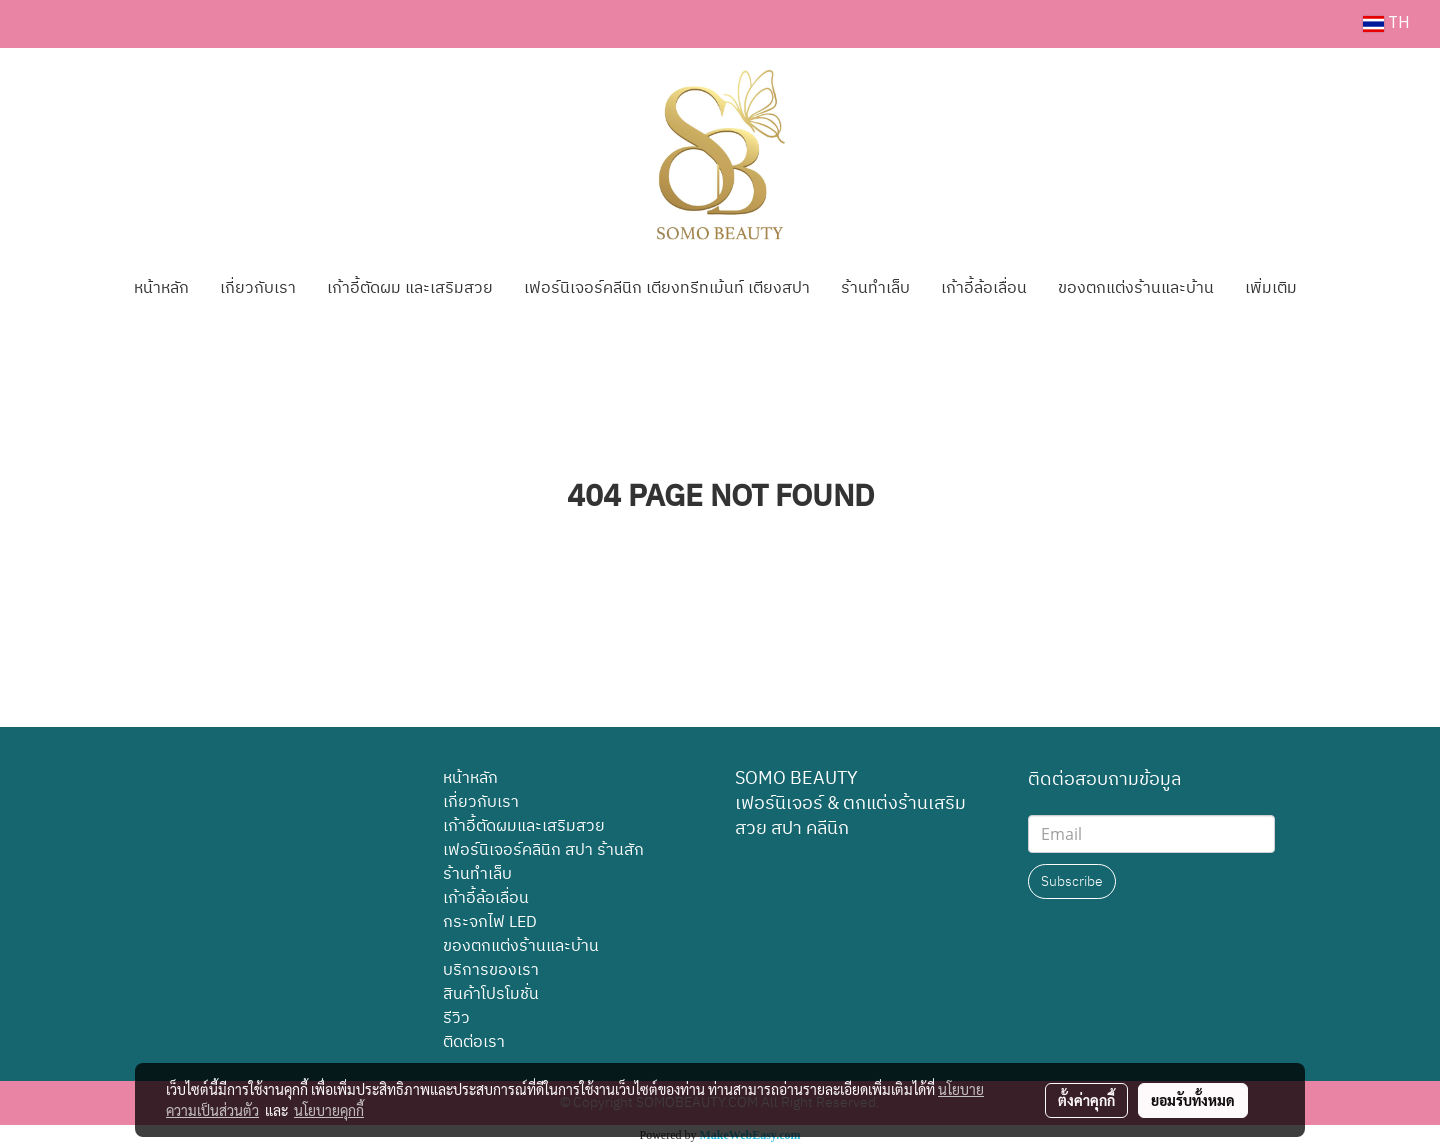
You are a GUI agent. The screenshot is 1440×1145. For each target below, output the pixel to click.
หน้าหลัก (161, 288)
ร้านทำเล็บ (875, 288)
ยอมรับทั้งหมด (1193, 1100)
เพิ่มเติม (1271, 288)
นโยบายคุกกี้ (329, 1110)
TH (1386, 23)
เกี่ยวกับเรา (258, 288)
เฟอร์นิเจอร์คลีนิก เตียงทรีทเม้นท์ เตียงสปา (667, 288)
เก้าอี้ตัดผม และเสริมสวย (410, 288)
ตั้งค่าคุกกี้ (1086, 1100)
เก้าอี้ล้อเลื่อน (984, 288)
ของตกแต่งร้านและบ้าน (1136, 288)
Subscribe (1072, 881)
